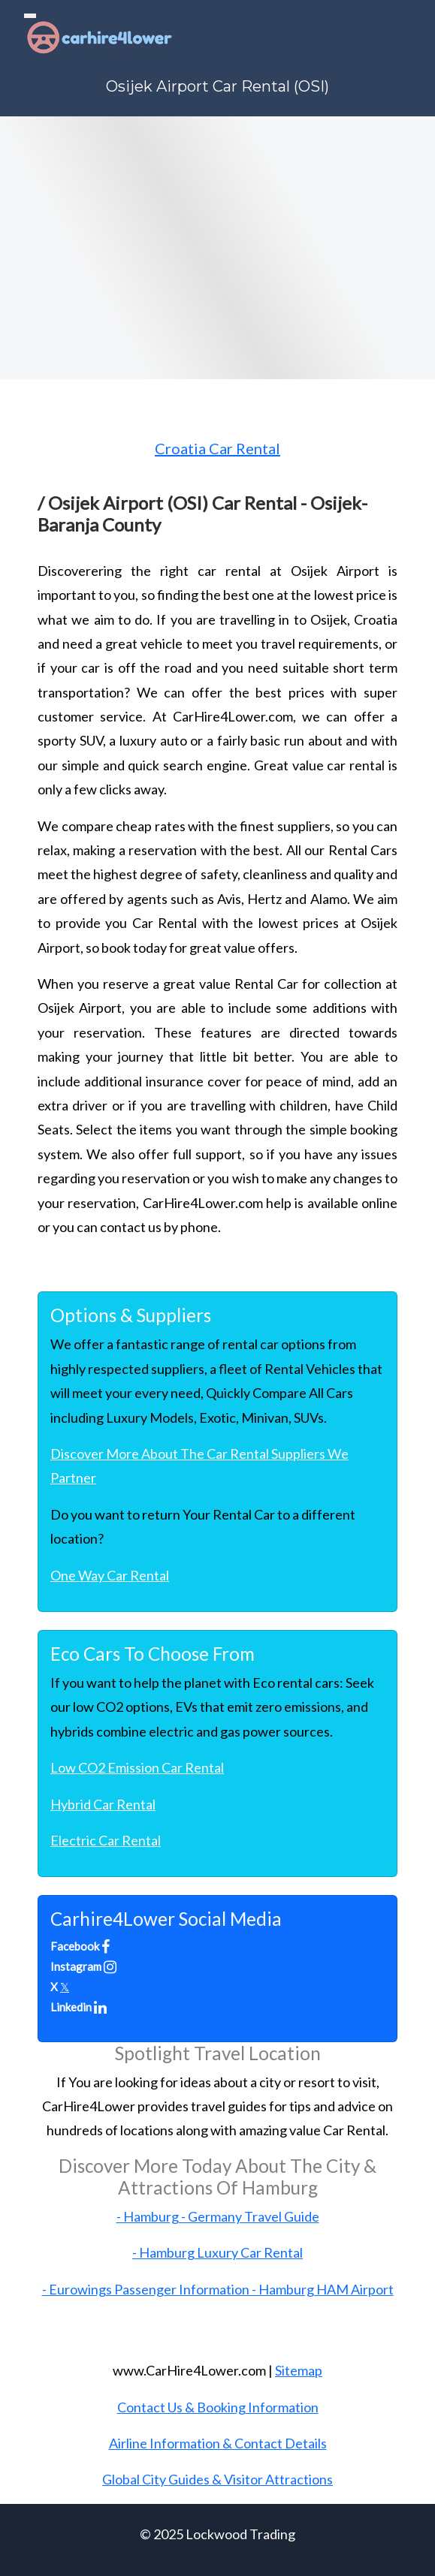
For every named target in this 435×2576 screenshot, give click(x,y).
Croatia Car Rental (217, 448)
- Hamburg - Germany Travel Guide (217, 2216)
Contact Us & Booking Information (218, 2407)
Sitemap (298, 2370)
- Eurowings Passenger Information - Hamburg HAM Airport (218, 2289)
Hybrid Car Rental (103, 1804)
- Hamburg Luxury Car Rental (217, 2252)
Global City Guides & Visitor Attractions (217, 2479)
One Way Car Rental (109, 1575)
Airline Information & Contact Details (218, 2443)
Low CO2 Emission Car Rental (137, 1767)
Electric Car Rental (105, 1840)
